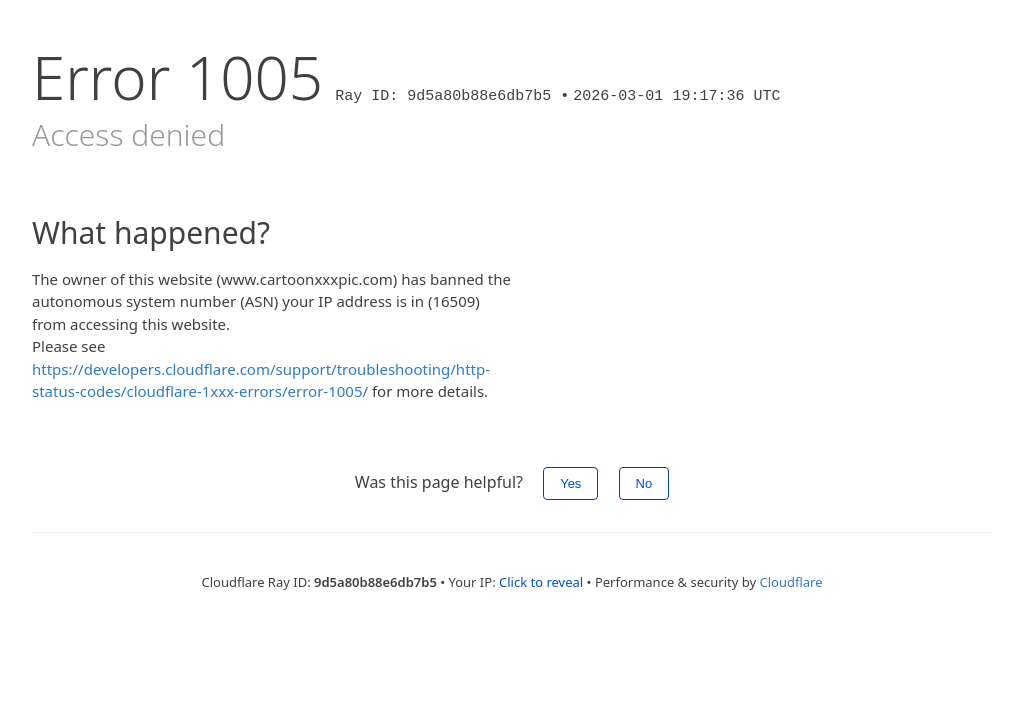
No (644, 483)
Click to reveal (541, 582)
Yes (570, 483)
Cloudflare (791, 582)
